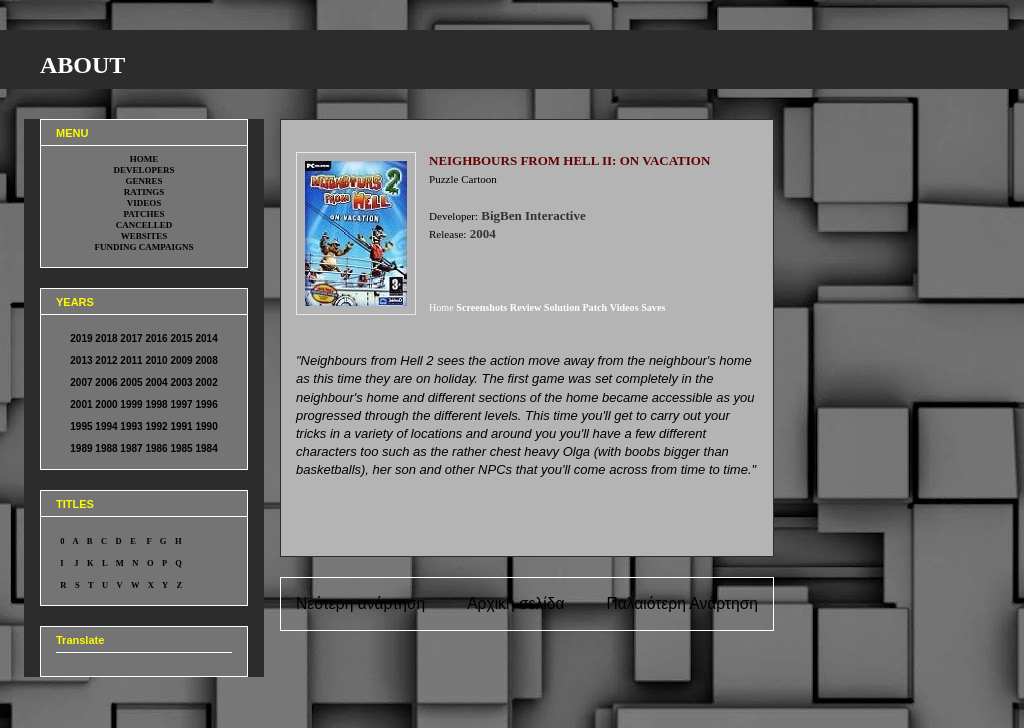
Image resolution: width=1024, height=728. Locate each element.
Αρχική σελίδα (515, 603)
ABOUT (82, 65)
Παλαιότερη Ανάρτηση (682, 603)
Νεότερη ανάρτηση (360, 603)
